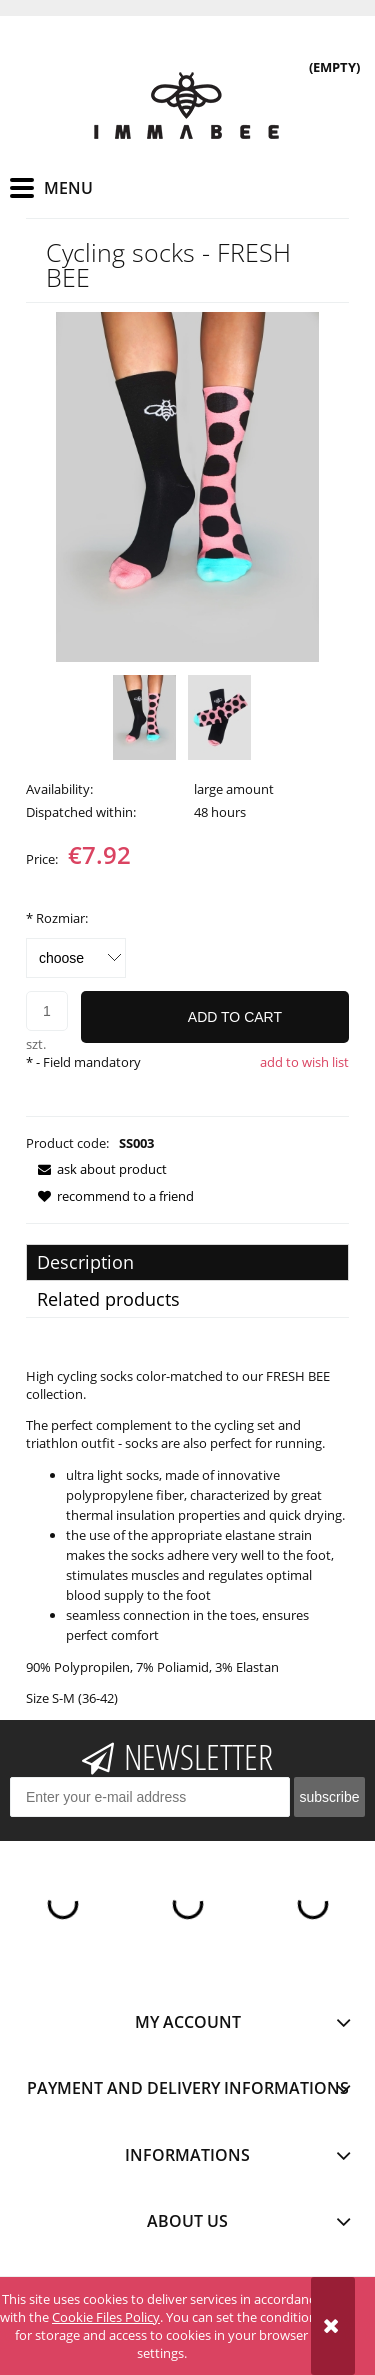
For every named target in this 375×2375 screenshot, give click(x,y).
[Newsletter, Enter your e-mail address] (150, 1797)
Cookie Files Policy (106, 2317)
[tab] (187, 1262)
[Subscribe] (329, 1797)
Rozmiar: (57, 918)
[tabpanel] (187, 1537)
